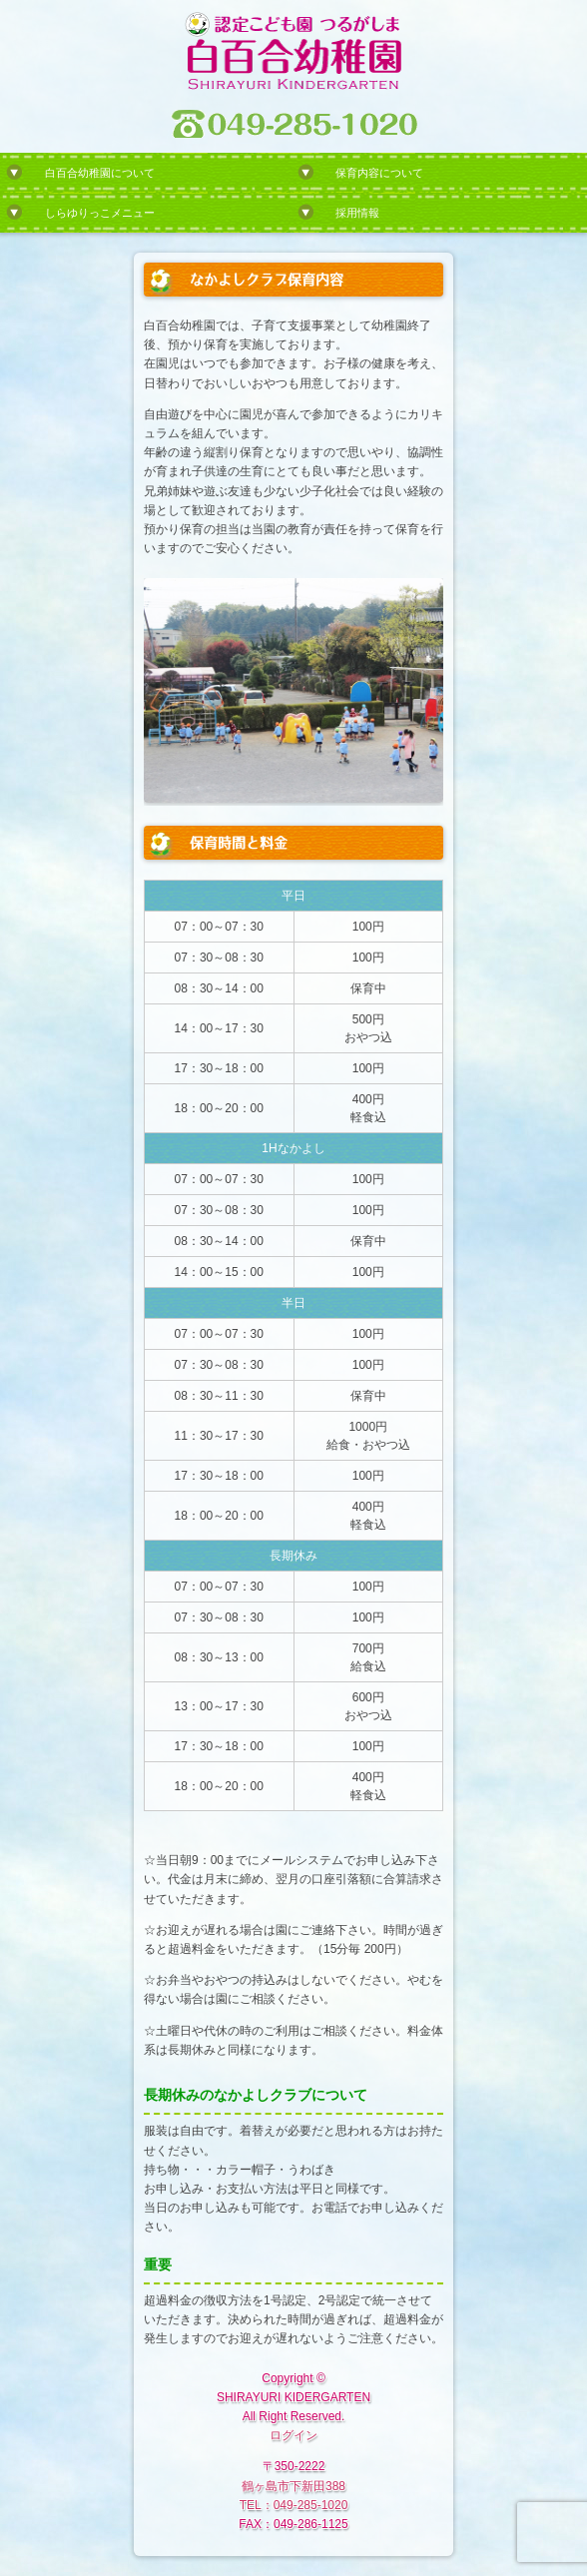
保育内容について (379, 173)
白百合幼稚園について (100, 173)
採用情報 (357, 213)
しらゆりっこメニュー (100, 213)
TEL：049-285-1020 (294, 2505)
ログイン (293, 2435)
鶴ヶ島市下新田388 (293, 2486)
